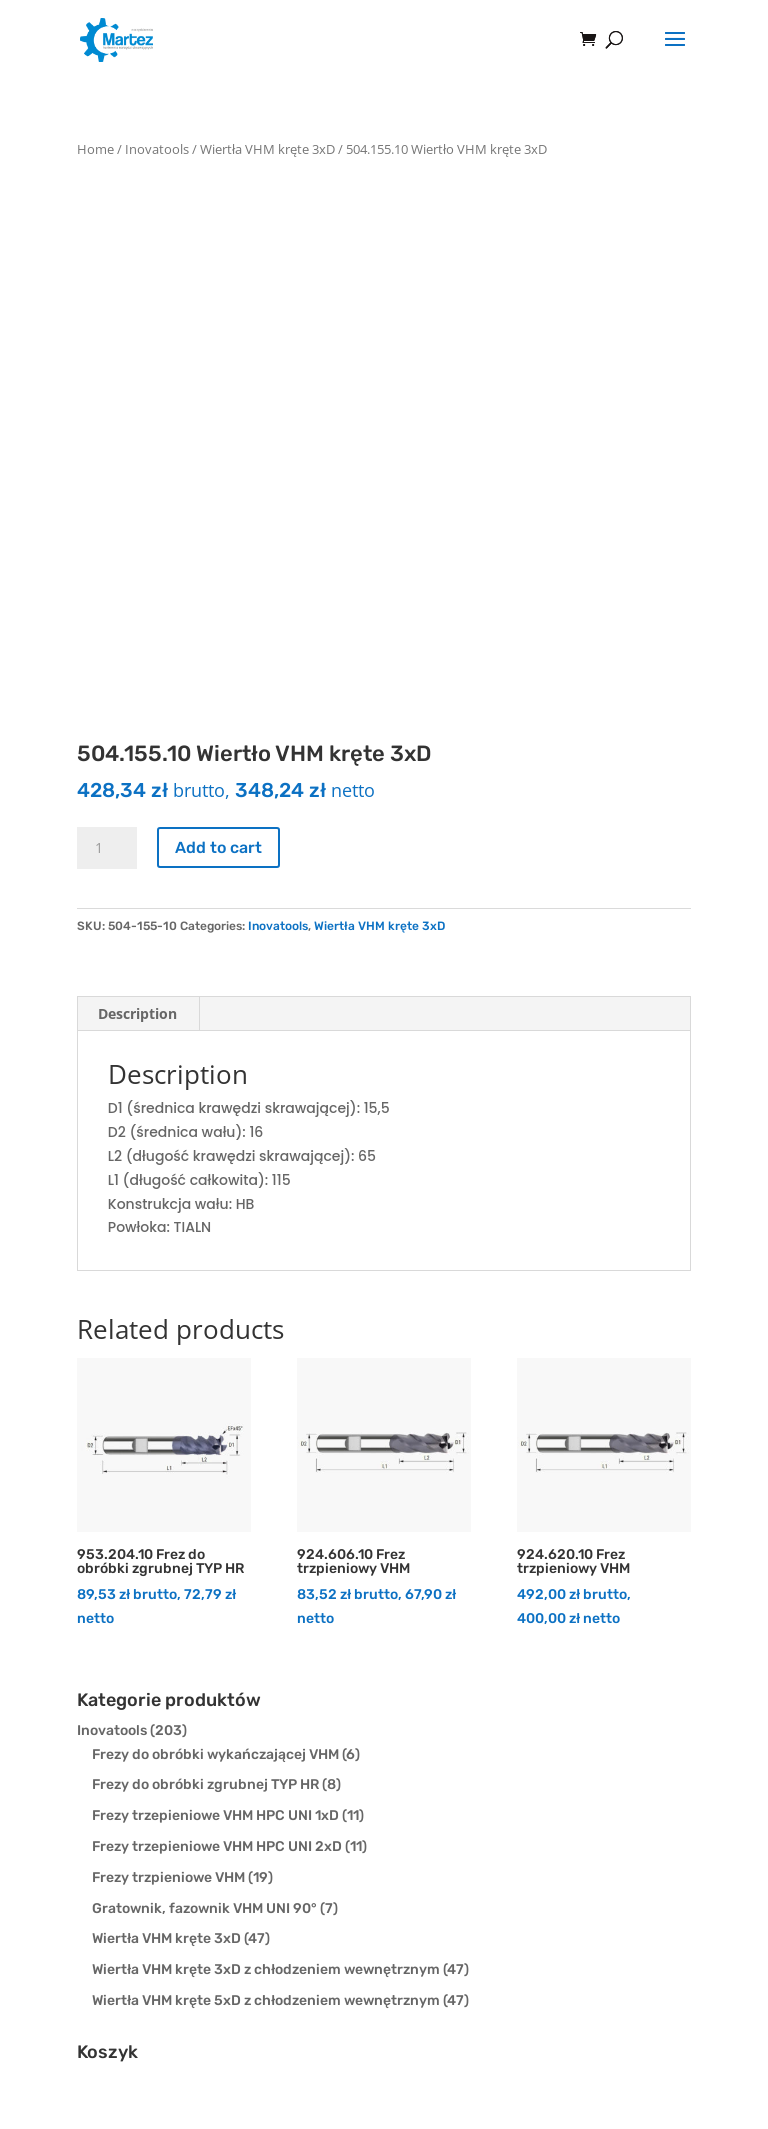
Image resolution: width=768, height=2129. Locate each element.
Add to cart (218, 847)
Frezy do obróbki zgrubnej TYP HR (205, 1784)
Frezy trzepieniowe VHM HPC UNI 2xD (217, 1846)
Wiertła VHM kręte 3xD (267, 149)
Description (137, 1013)
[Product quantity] (107, 848)
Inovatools (157, 149)
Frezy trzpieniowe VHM (168, 1877)
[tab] (138, 1014)
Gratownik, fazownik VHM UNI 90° (204, 1908)
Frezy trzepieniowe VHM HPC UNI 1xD (215, 1815)
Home (95, 149)
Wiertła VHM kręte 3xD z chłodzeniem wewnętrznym (266, 1969)
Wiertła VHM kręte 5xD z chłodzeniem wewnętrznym (266, 2000)
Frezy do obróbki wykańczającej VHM (215, 1754)
